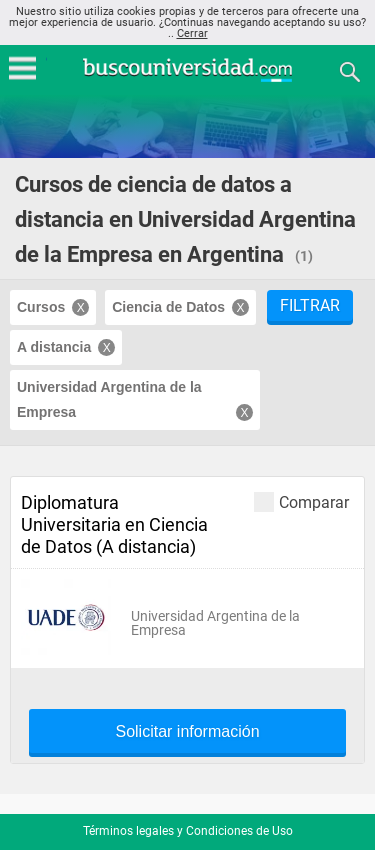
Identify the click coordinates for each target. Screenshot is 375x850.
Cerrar (192, 33)
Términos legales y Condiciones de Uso (188, 831)
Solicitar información (187, 732)
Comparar (301, 501)
